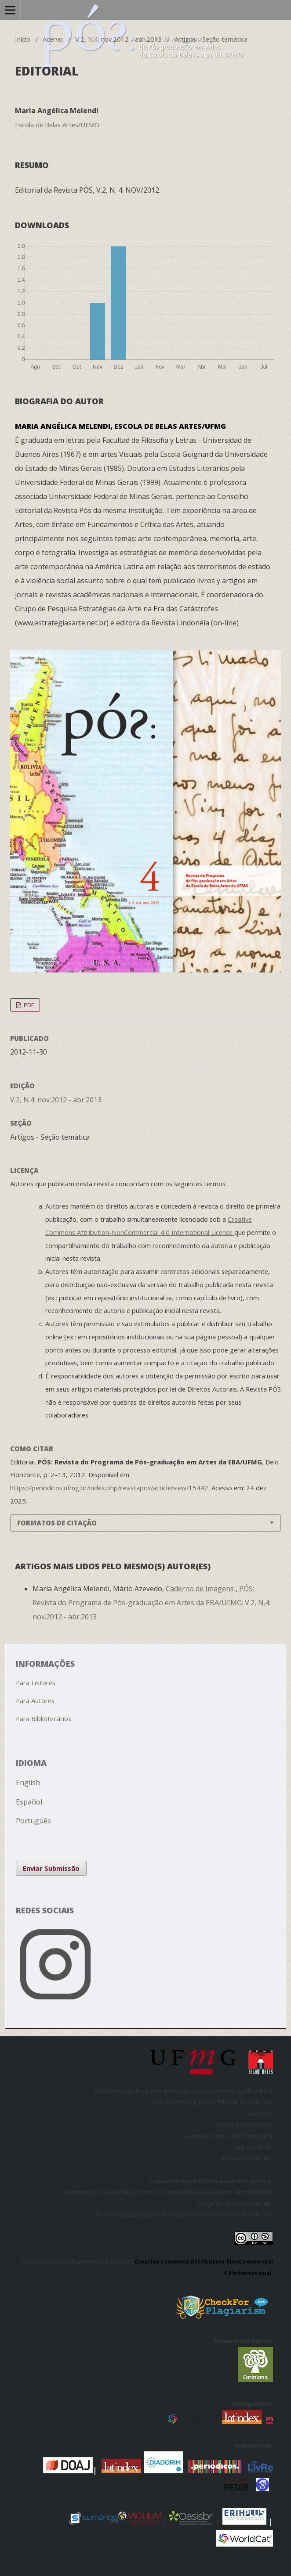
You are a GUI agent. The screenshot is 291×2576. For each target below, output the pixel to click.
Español (29, 1802)
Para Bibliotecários (43, 1718)
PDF (28, 1005)
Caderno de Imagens (201, 1588)
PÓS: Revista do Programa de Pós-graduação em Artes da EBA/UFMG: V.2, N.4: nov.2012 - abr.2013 (151, 1603)
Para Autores (35, 1700)
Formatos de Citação (57, 1522)
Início (22, 39)
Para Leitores (35, 1682)
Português (33, 1821)
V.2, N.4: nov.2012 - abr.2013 (118, 39)
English (28, 1782)
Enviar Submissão (51, 1868)
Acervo (53, 39)
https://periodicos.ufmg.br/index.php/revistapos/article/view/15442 (109, 1487)
